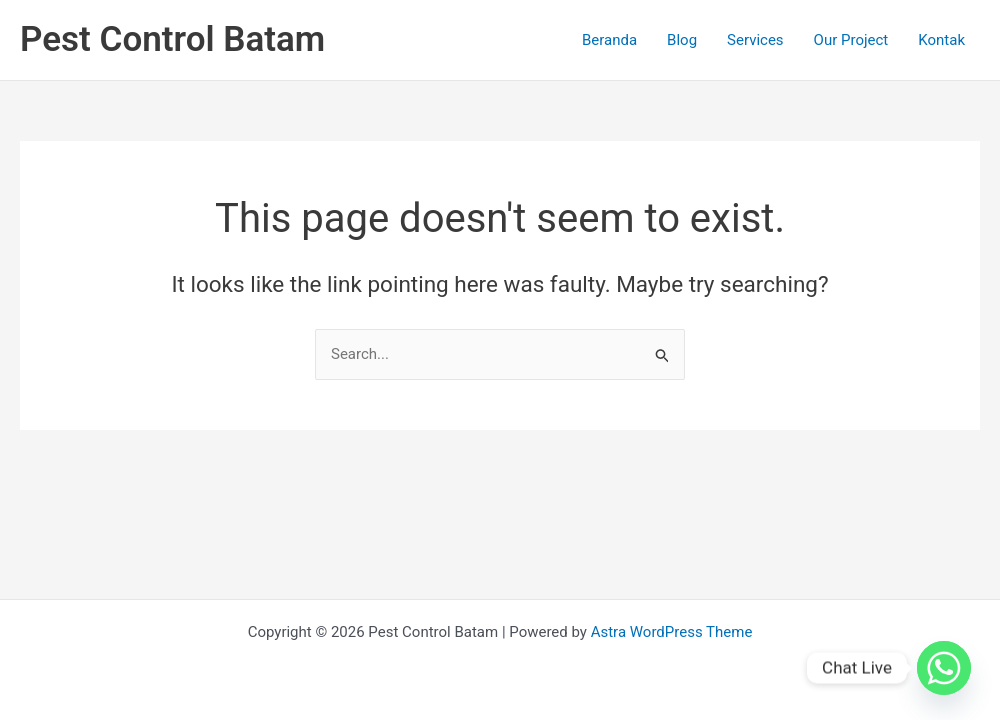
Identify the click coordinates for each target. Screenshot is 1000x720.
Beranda (609, 40)
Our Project (851, 40)
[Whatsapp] (944, 668)
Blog (682, 40)
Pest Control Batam (172, 39)
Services (755, 40)
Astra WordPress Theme (672, 632)
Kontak (941, 40)
